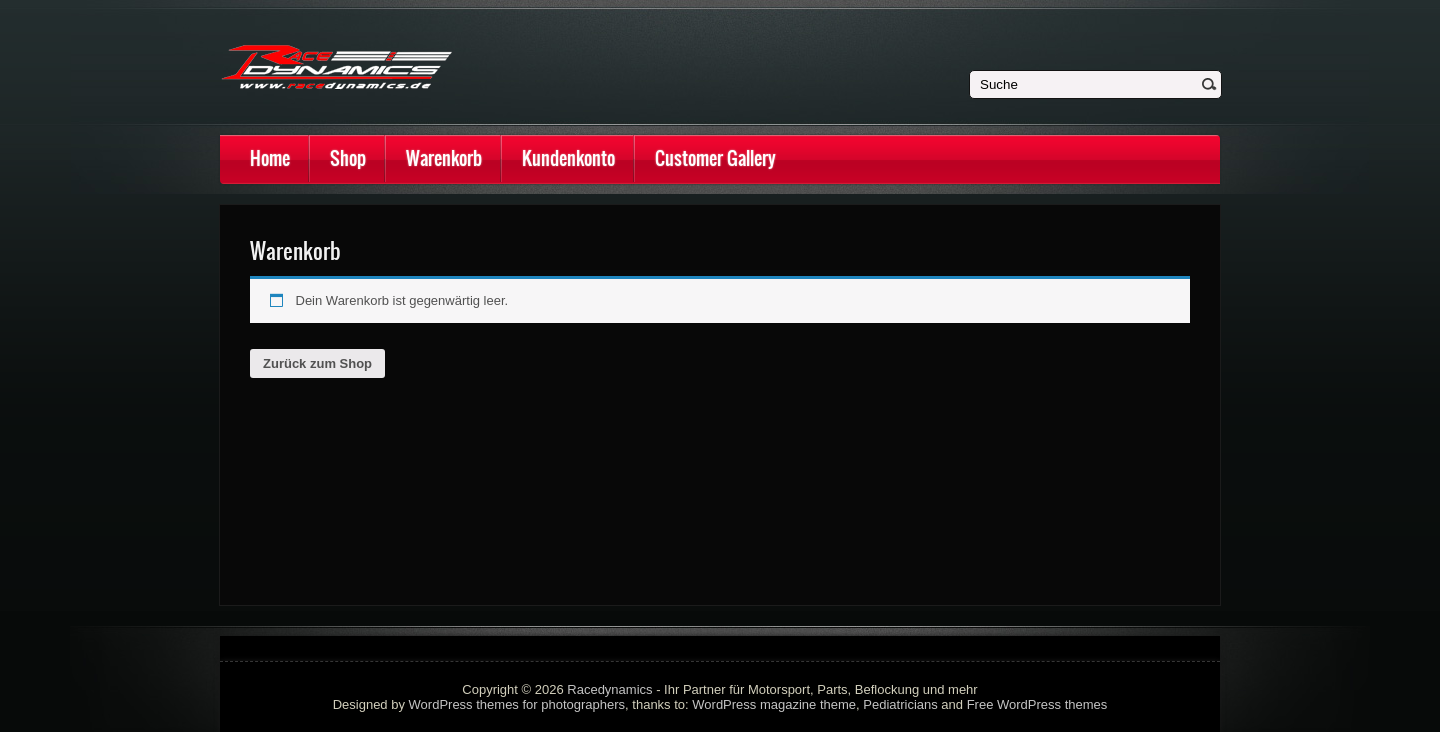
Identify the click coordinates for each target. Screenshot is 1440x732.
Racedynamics (609, 689)
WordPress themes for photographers (517, 704)
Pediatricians (900, 704)
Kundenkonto (568, 158)
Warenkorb (444, 158)
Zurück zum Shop (317, 363)
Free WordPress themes (1037, 704)
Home (270, 158)
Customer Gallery (715, 158)
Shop (348, 158)
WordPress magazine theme (774, 704)
